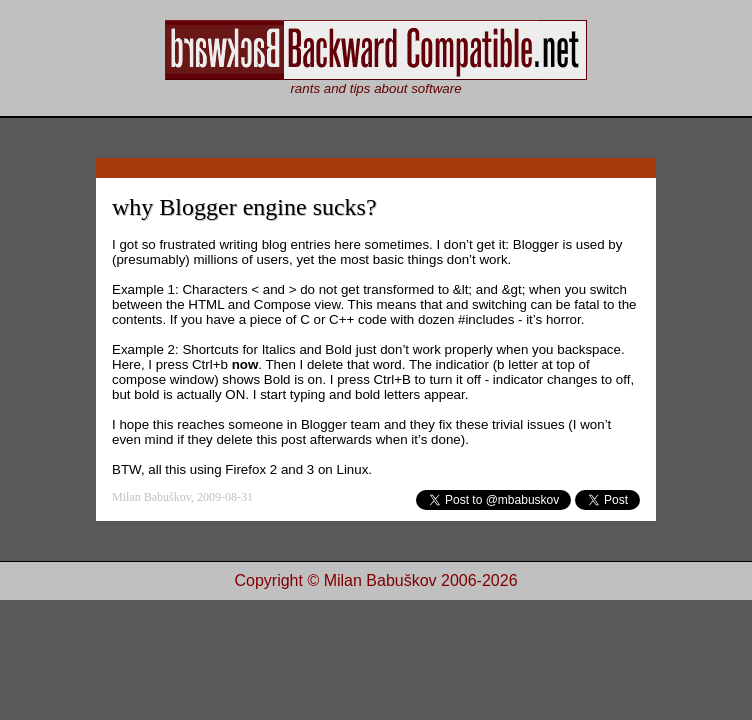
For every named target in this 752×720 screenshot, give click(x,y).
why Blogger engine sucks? (244, 207)
